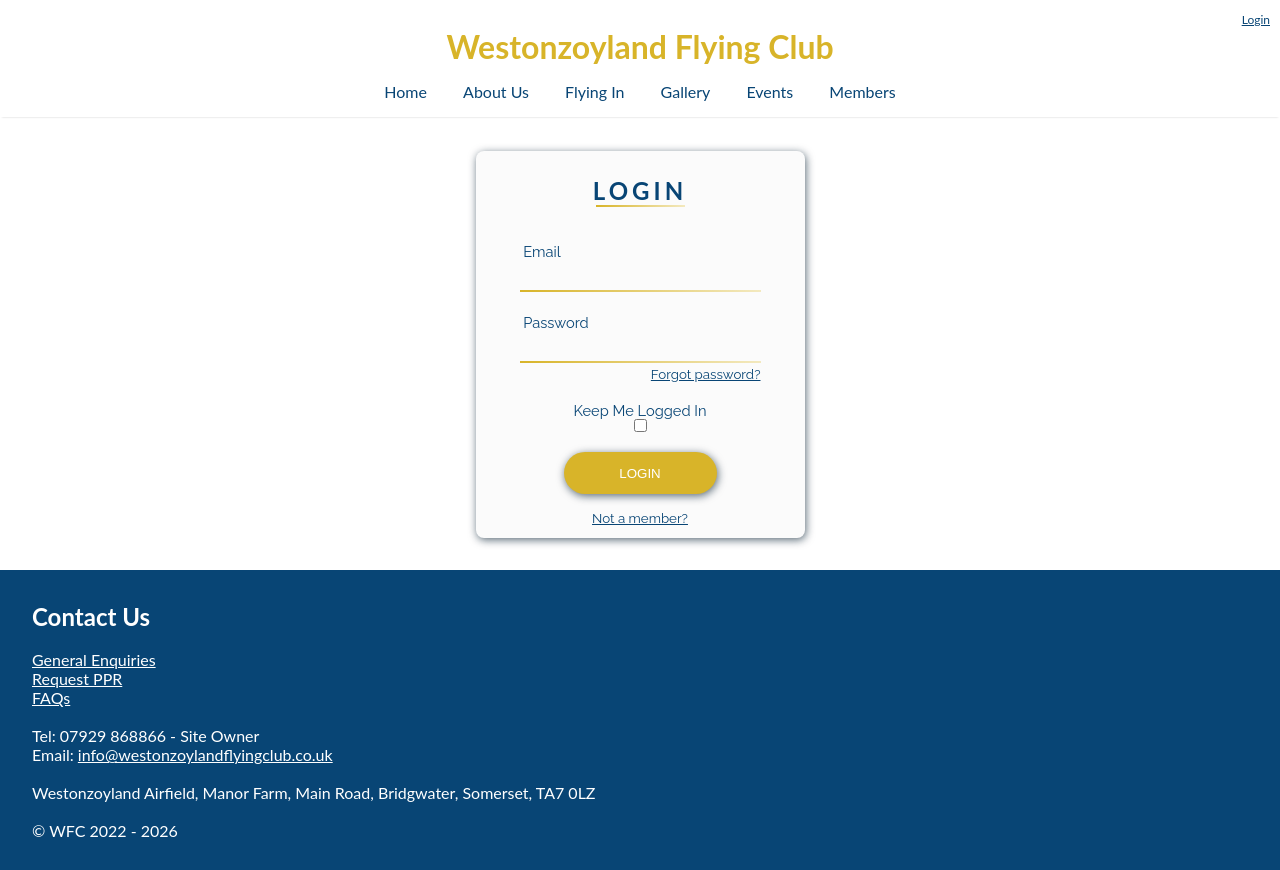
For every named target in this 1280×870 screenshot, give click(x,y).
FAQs (51, 697)
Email (540, 251)
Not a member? (640, 518)
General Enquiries (94, 659)
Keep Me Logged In (640, 410)
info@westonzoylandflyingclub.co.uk (205, 754)
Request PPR (77, 678)
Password (554, 322)
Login (1256, 19)
